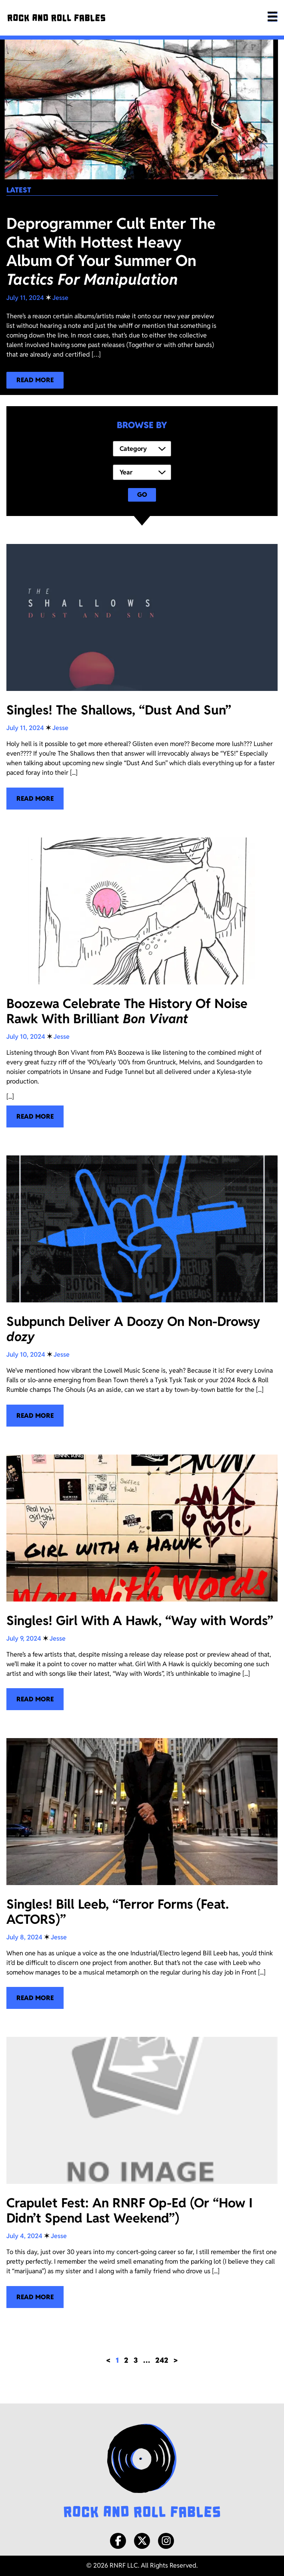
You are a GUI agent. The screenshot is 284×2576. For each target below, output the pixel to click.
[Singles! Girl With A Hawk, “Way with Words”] (142, 1583)
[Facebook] (118, 2541)
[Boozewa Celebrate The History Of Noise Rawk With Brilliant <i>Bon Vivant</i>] (142, 982)
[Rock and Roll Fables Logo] (142, 2472)
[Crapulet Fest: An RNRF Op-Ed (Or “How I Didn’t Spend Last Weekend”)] (142, 2172)
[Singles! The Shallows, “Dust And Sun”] (142, 677)
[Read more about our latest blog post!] (35, 380)
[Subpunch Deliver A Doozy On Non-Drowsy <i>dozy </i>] (142, 1291)
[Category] (142, 448)
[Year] (142, 472)
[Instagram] (166, 2541)
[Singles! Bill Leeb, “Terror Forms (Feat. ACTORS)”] (142, 1873)
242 (161, 2360)
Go (142, 494)
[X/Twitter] (142, 2541)
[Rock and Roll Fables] (56, 18)
